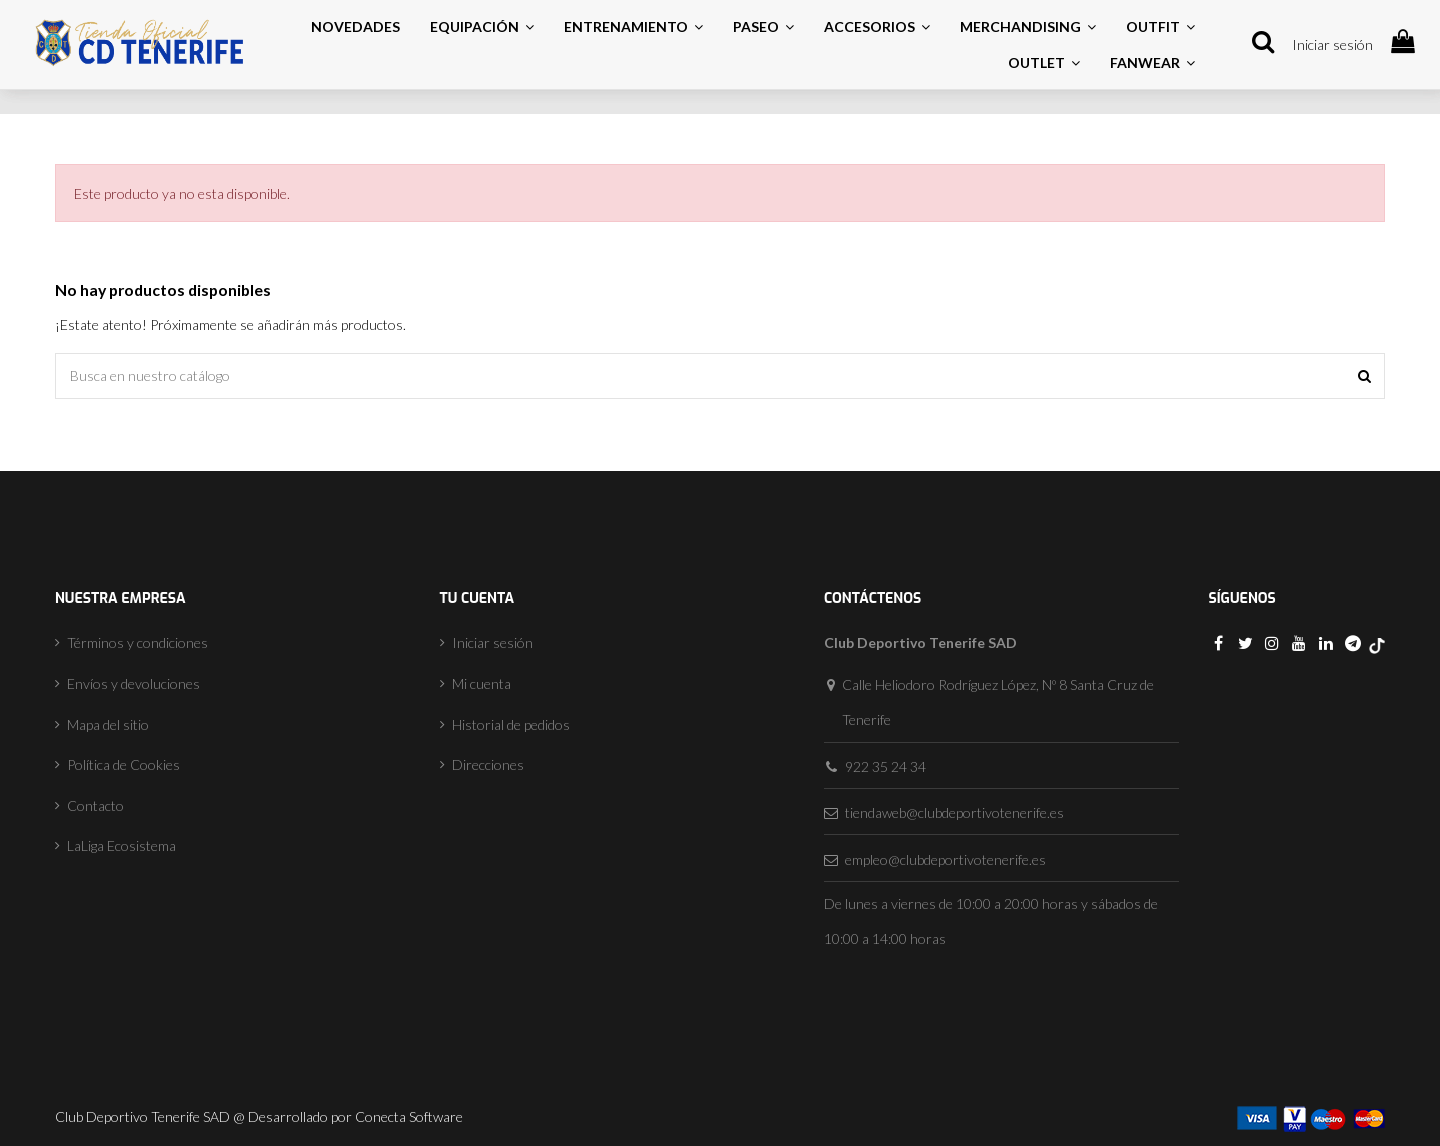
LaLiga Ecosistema (121, 845)
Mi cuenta (481, 683)
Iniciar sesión (1332, 44)
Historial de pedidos (511, 724)
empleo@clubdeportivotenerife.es (945, 859)
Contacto (95, 805)
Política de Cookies (123, 764)
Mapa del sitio (108, 724)
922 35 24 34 (885, 766)
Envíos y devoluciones (133, 683)
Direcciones (488, 764)
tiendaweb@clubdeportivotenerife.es (954, 812)
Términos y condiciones (137, 642)
